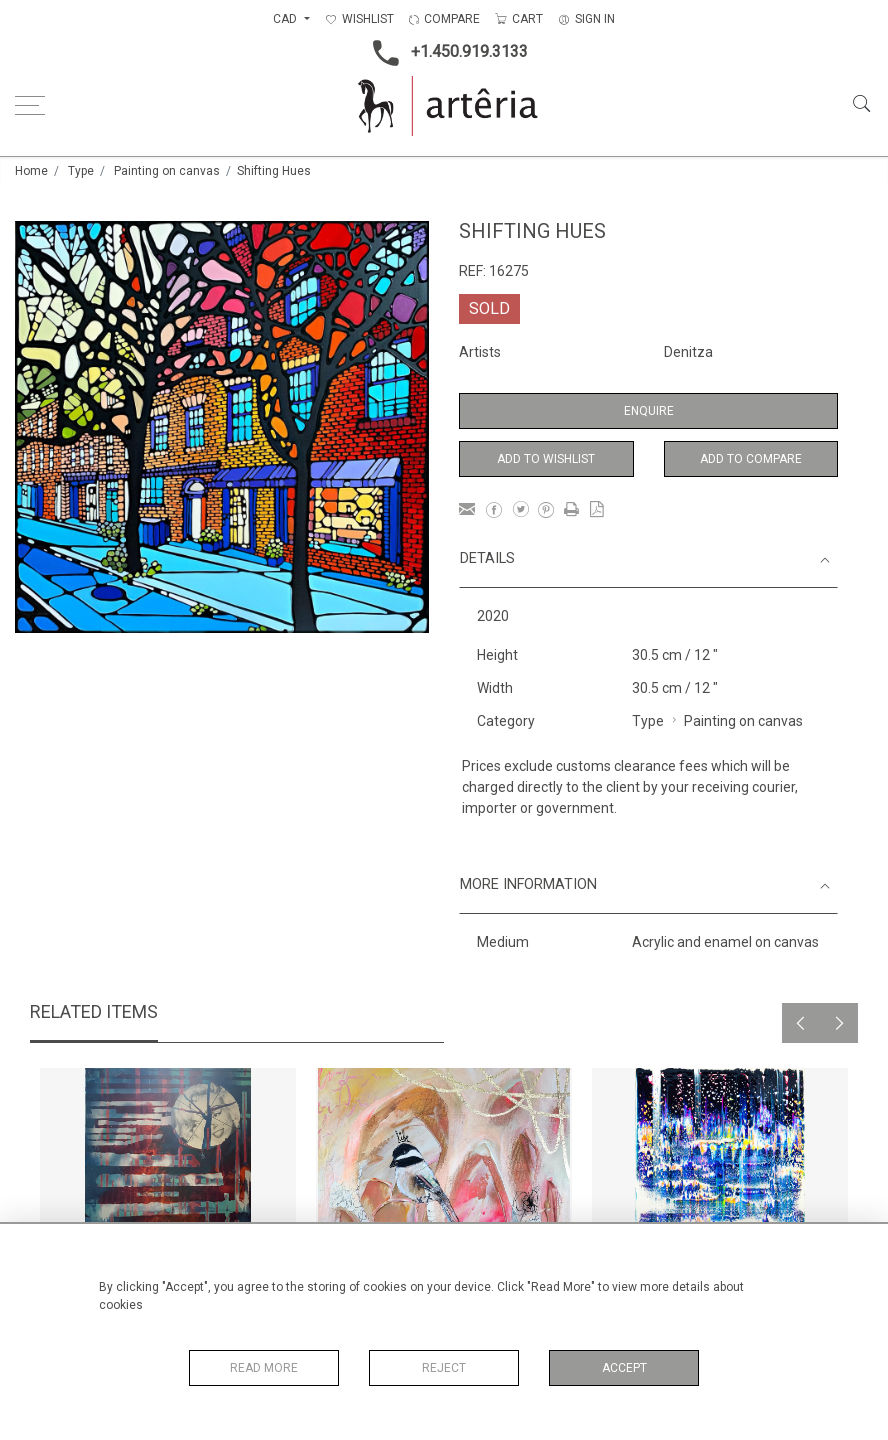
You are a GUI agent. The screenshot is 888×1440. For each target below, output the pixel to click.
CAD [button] (286, 19)
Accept (624, 1368)
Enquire (649, 411)
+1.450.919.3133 (444, 53)
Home (31, 171)
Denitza (688, 352)
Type (81, 171)
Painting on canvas (167, 171)
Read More (264, 1368)
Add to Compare (751, 459)
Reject (444, 1368)
